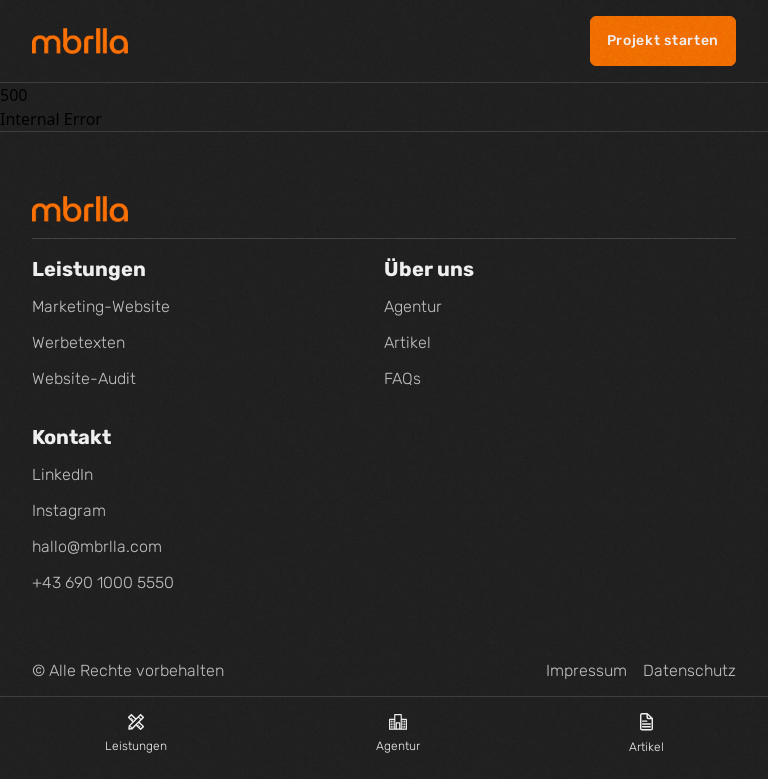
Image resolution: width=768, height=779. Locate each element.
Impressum (586, 670)
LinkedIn (62, 474)
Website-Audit (84, 378)
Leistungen (136, 733)
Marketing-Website (101, 306)
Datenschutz (689, 670)
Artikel (646, 733)
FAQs (402, 378)
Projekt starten (663, 40)
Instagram (69, 510)
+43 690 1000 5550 (103, 582)
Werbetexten (78, 342)
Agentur (398, 733)
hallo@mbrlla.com (97, 546)
